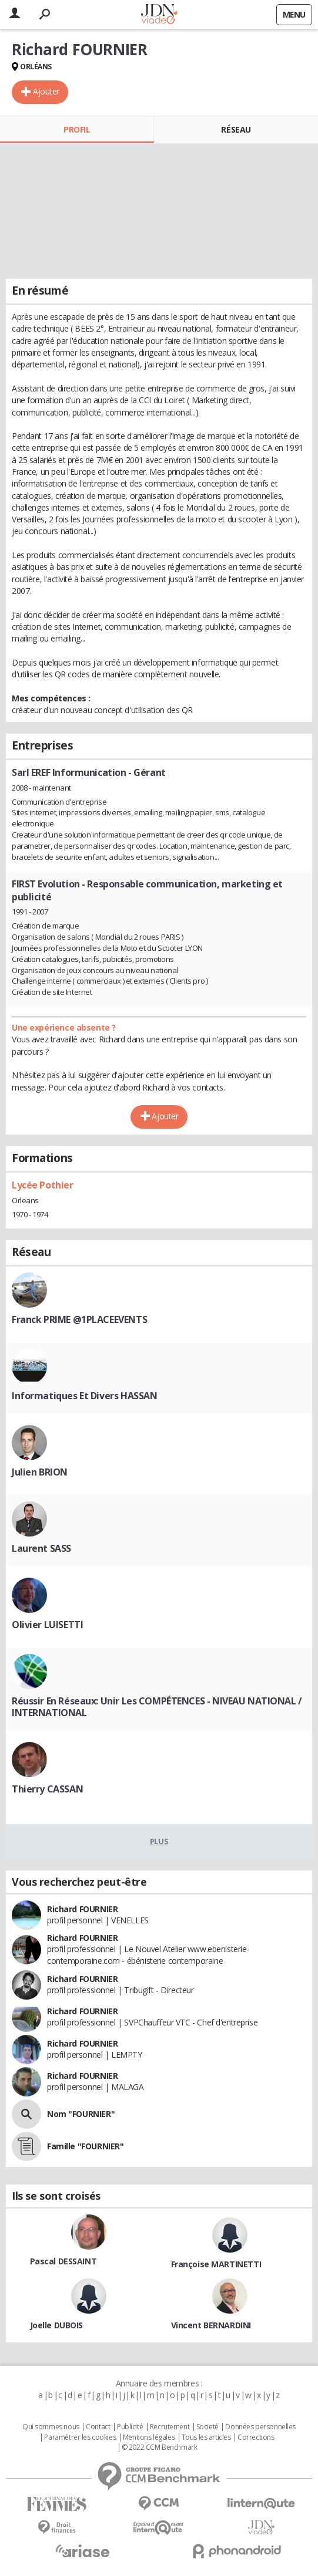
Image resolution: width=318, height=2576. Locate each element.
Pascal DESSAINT (63, 2261)
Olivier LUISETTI (47, 1624)
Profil (76, 129)
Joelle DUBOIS (56, 2325)
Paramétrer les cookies (80, 2437)
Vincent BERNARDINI (211, 2325)
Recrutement (169, 2427)
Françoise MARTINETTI (216, 2264)
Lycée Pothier (42, 1185)
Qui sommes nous (50, 2427)
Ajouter (46, 91)
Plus (159, 1841)
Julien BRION (40, 1472)
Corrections (255, 2437)
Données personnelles (260, 2427)
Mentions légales (149, 2437)
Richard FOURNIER (82, 1909)
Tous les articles (206, 2437)
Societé (207, 2427)
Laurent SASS (41, 1548)
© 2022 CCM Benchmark (160, 2447)
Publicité (130, 2427)
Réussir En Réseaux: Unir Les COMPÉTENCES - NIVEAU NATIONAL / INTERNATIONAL (157, 1706)
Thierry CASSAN (47, 1788)
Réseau (235, 129)
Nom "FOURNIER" (81, 2113)
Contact (98, 2427)
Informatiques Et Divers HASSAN (84, 1395)
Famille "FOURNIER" (85, 2146)
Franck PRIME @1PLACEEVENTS (79, 1319)
